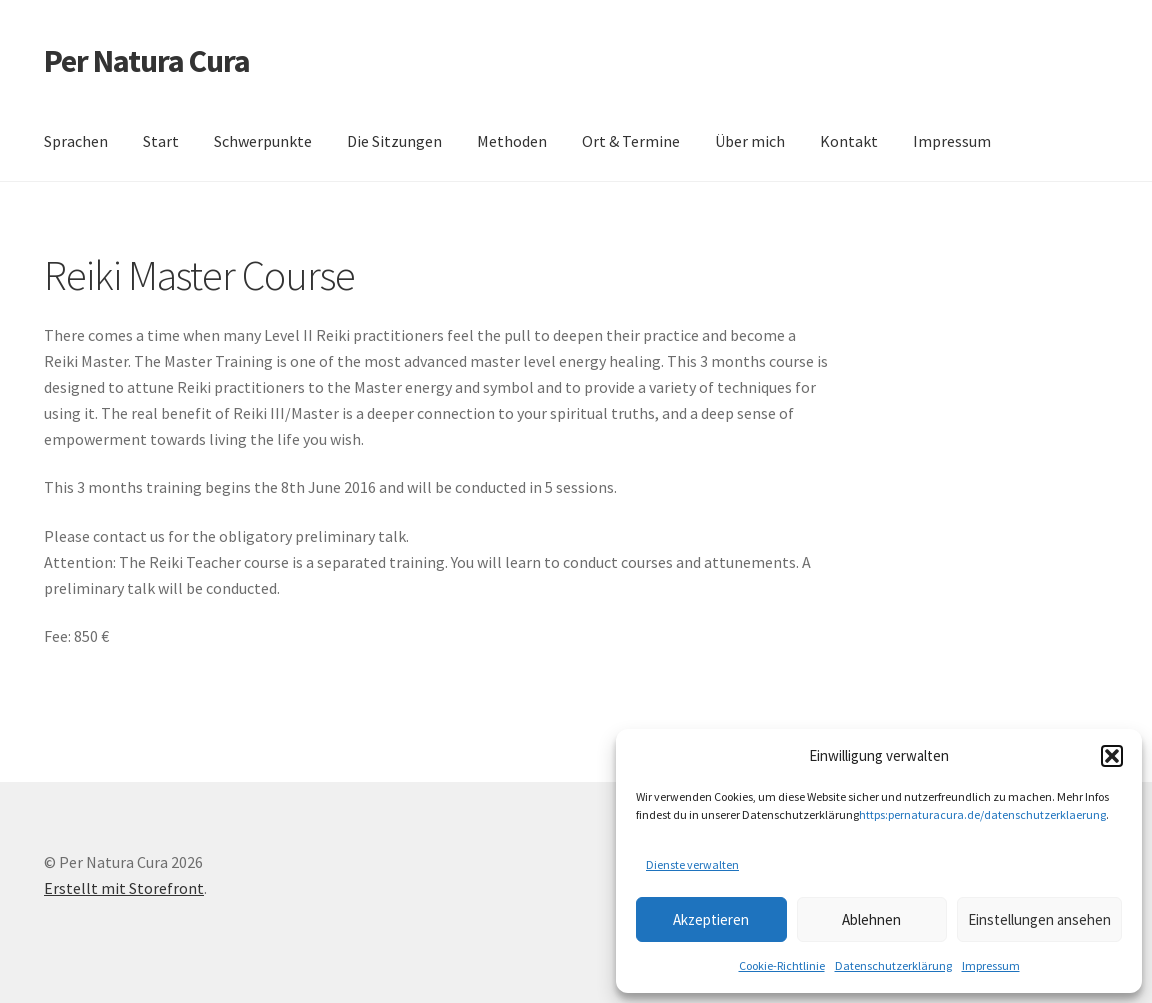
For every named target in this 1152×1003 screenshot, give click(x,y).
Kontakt (849, 141)
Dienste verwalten (692, 864)
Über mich (750, 141)
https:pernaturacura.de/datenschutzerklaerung (982, 814)
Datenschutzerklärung (893, 965)
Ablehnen (871, 919)
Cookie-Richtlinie (782, 965)
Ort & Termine (631, 141)
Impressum (991, 965)
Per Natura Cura (147, 61)
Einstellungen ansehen (1039, 919)
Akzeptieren (711, 919)
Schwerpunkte (263, 141)
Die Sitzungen (394, 141)
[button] (1112, 756)
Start (161, 141)
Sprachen (76, 141)
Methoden (512, 141)
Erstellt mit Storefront (124, 888)
